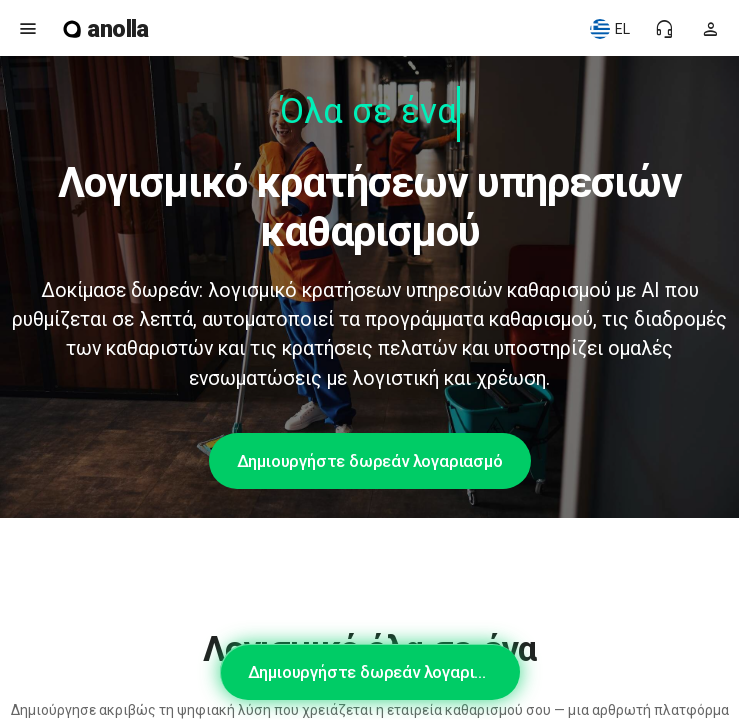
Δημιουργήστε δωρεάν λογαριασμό (370, 461)
